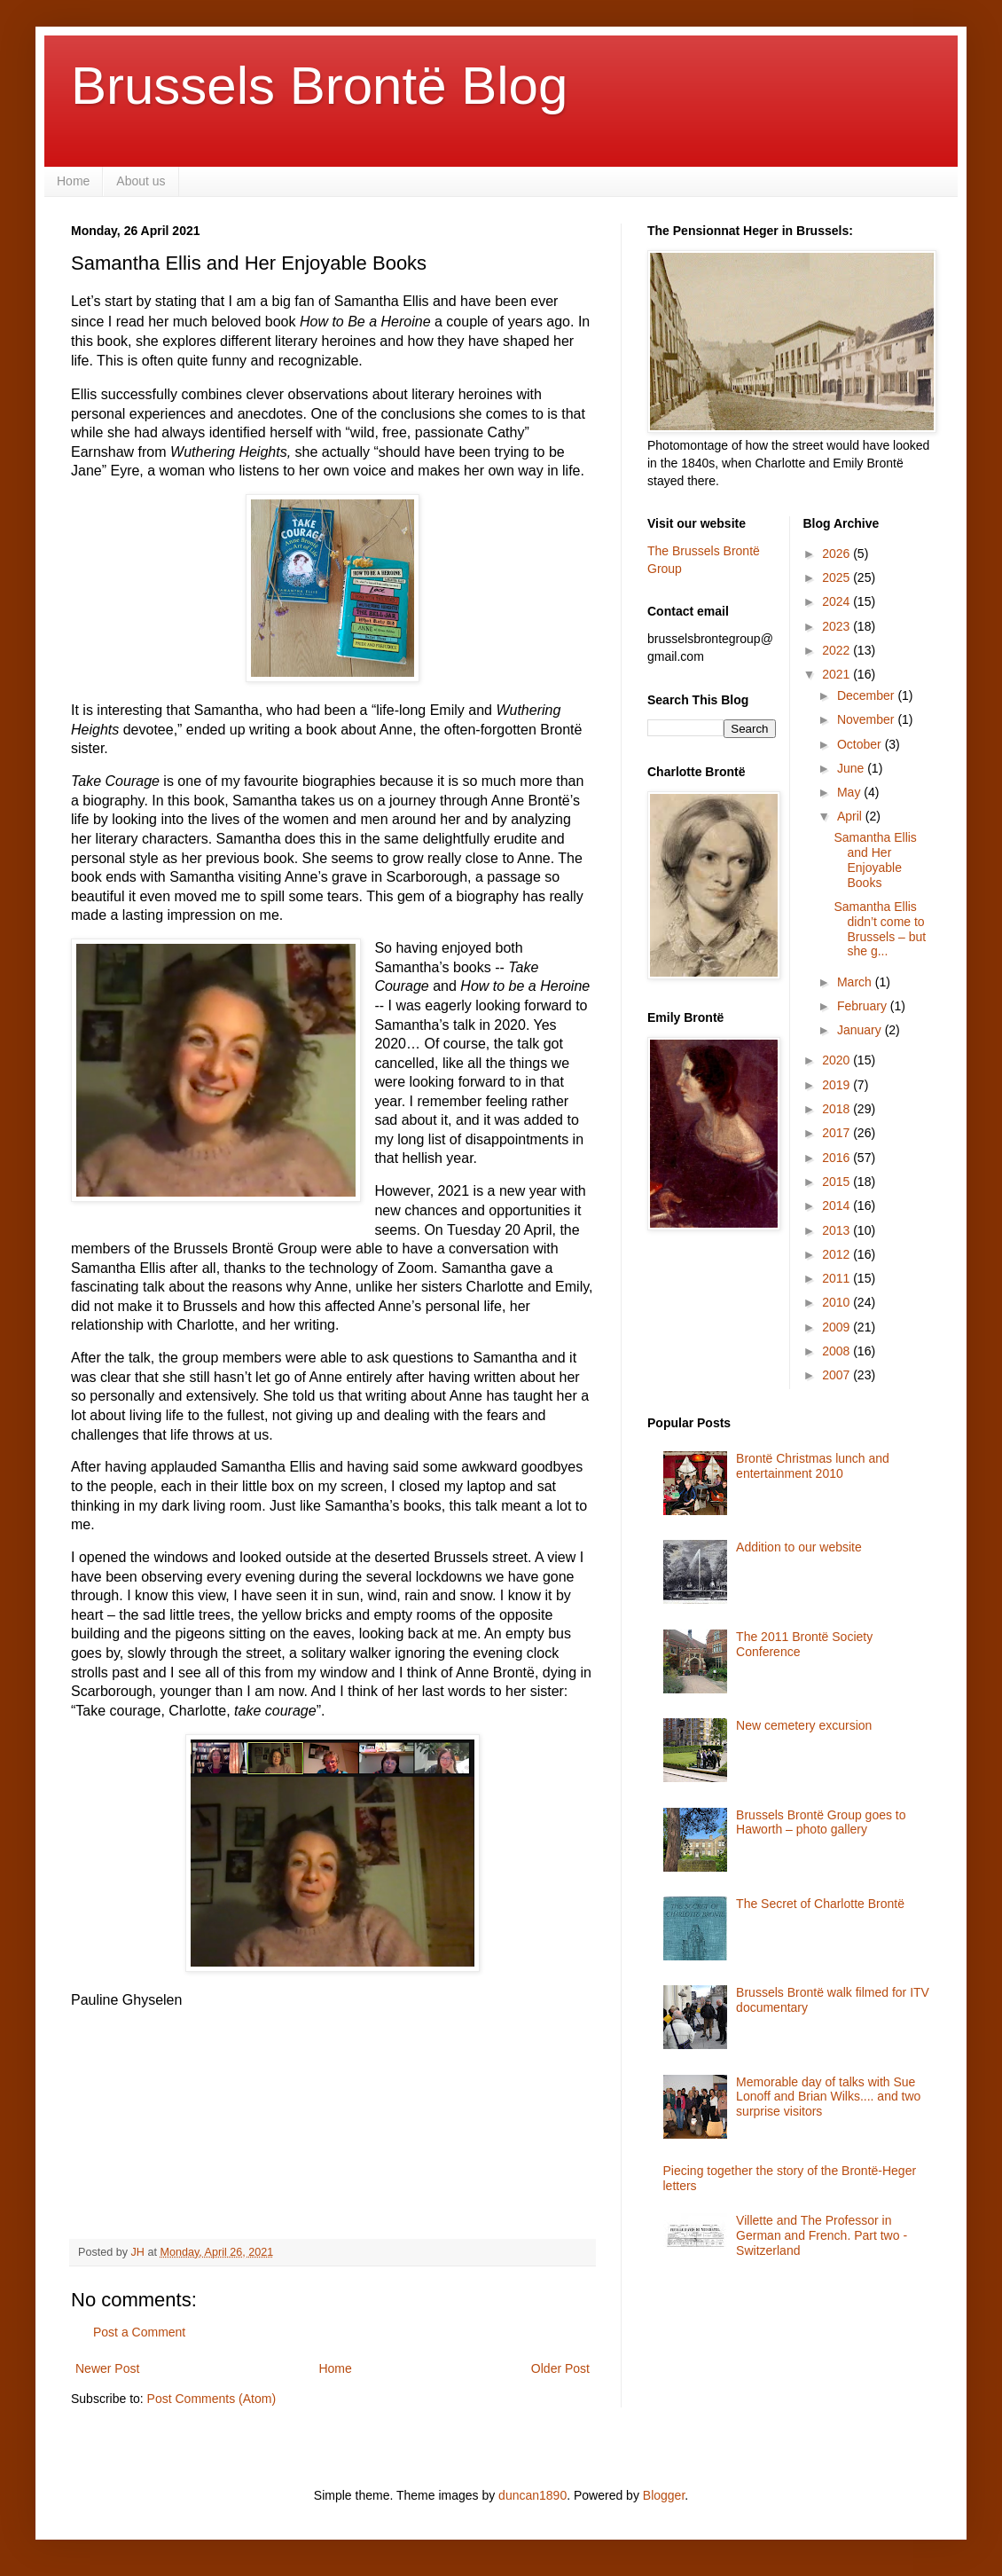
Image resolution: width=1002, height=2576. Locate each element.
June (852, 768)
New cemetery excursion (804, 1725)
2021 (837, 674)
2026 (837, 553)
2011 (837, 1278)
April (851, 816)
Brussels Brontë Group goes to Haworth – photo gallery (820, 1822)
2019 (837, 1085)
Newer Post (107, 2368)
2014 (837, 1205)
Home (73, 181)
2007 (837, 1375)
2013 (837, 1230)
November (867, 719)
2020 (837, 1060)
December (867, 695)
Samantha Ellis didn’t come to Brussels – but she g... (880, 928)
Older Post (560, 2368)
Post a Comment (139, 2332)
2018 (837, 1109)
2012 (837, 1254)
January (861, 1030)
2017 (837, 1133)
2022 (837, 650)
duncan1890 (532, 2495)
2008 (837, 1351)
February (863, 1006)
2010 (837, 1302)
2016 (837, 1158)
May (850, 792)
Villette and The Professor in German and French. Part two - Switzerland (821, 2235)
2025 (837, 577)
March (856, 982)
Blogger (664, 2495)
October (861, 744)
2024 (837, 601)
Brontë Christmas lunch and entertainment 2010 (812, 1465)
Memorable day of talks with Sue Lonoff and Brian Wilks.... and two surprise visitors (828, 2097)
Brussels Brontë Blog (319, 85)
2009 (837, 1327)
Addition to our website (799, 1547)
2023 (837, 626)
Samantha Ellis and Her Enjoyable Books (875, 859)
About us (140, 181)
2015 (837, 1181)
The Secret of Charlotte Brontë (820, 1904)
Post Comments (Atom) (211, 2398)
